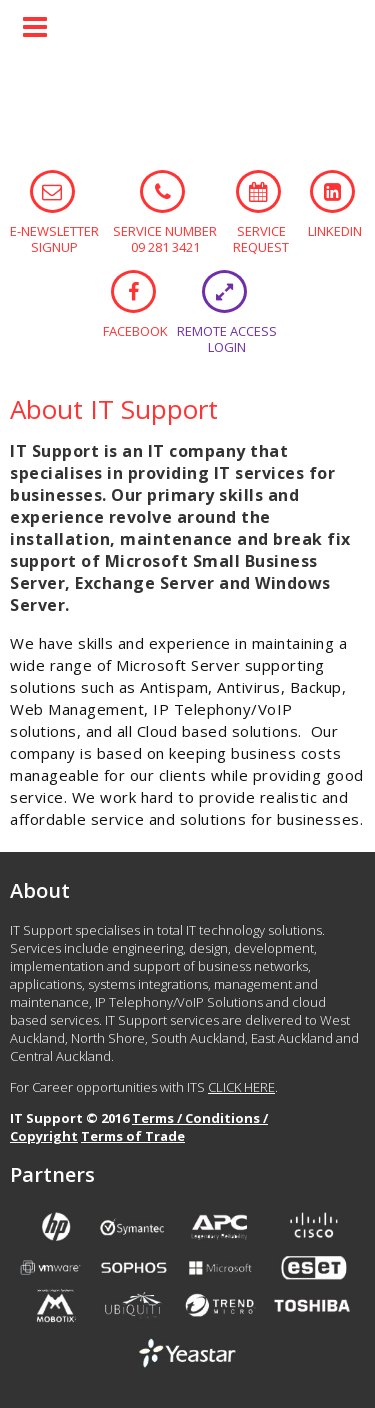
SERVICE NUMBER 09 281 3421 (162, 191)
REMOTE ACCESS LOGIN (224, 291)
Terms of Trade (133, 1136)
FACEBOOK (133, 291)
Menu (35, 27)
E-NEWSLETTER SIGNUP (52, 191)
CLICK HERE (241, 1087)
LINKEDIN (332, 191)
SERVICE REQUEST (258, 191)
